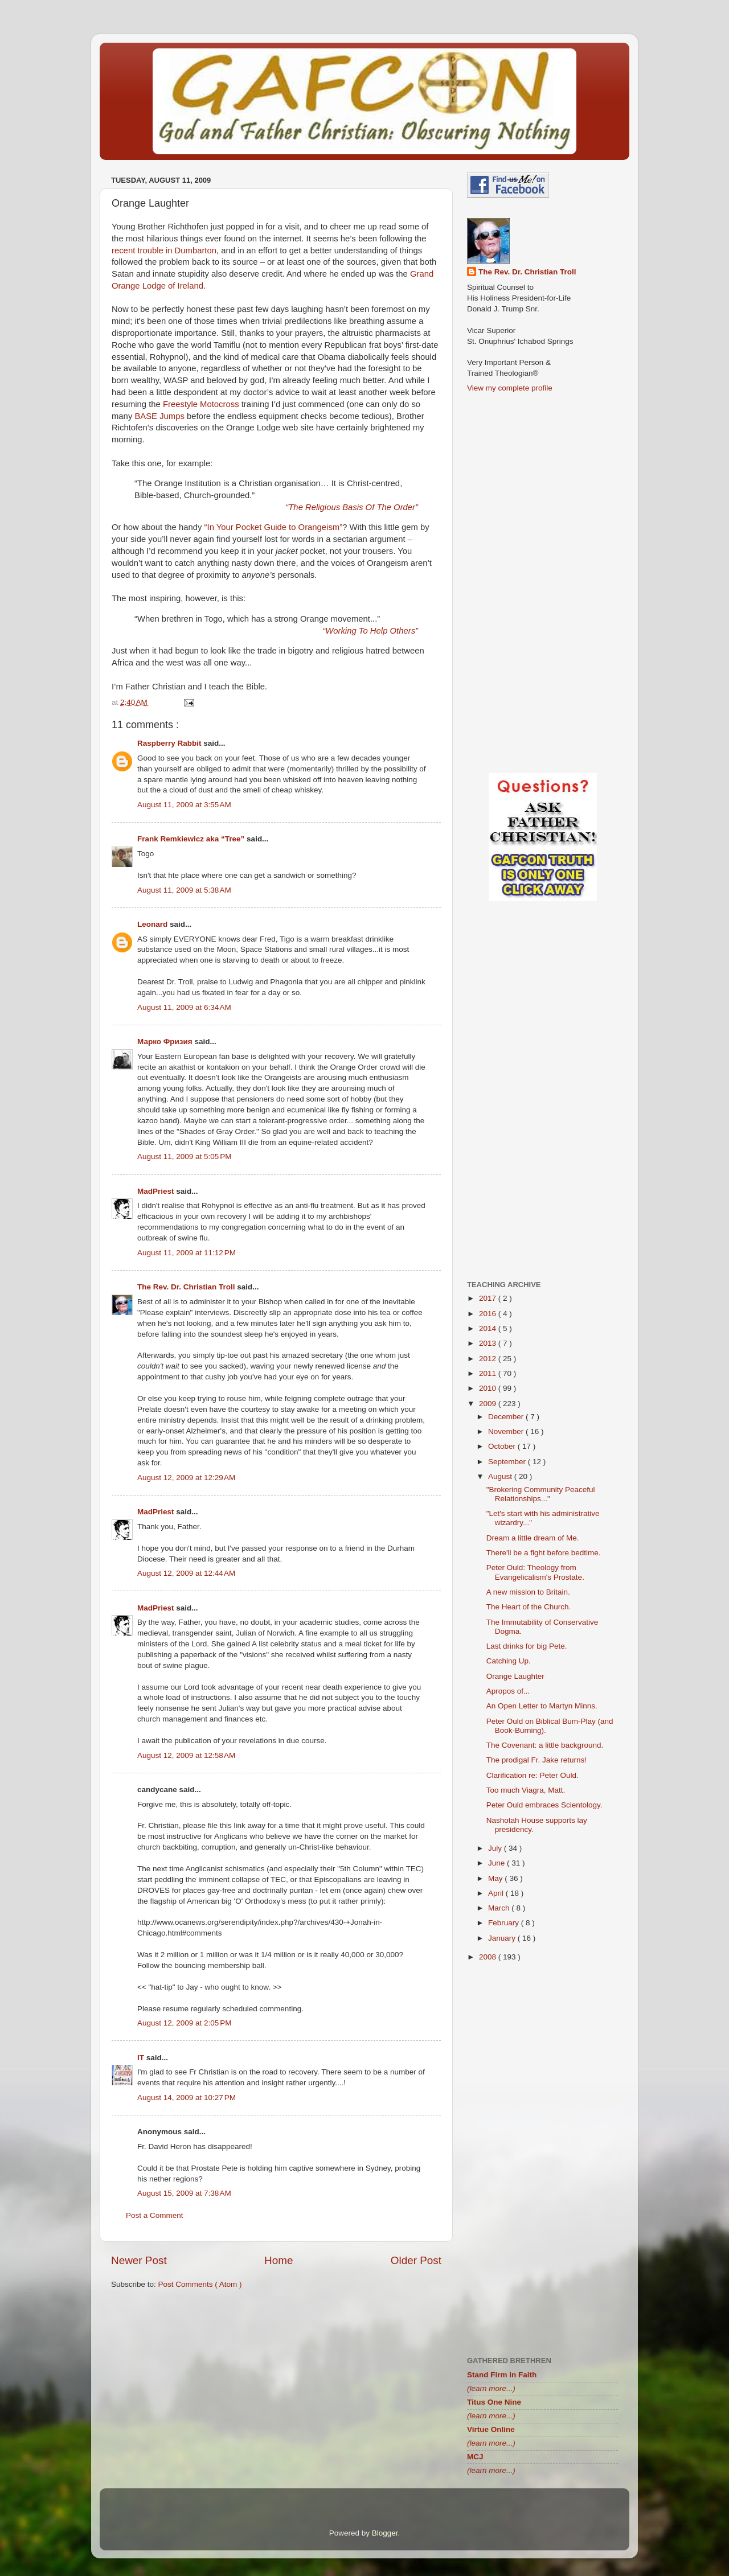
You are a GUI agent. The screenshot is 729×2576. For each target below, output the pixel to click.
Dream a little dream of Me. (532, 1538)
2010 (488, 1388)
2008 (488, 1957)
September (508, 1461)
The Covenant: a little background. (545, 1745)
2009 (488, 1403)
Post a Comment (154, 2215)
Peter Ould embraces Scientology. (544, 1805)
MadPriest (156, 1191)
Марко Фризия (165, 1041)
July (496, 1848)
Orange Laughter (515, 1676)
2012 (488, 1358)
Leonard (153, 924)
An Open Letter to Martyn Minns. (541, 1706)
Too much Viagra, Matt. (526, 1790)
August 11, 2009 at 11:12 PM (186, 1252)
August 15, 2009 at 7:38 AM (184, 2193)
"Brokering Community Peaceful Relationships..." (540, 1494)
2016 (488, 1313)
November (507, 1431)
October (503, 1446)
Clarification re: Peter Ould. (532, 1775)
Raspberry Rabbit (170, 743)
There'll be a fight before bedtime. (543, 1552)
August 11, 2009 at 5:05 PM (184, 1156)
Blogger (385, 2533)
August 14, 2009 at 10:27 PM (186, 2097)
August (501, 1476)
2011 (488, 1373)
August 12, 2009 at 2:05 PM (184, 2023)
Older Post (416, 2260)
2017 (488, 1298)
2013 (488, 1343)
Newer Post (139, 2260)
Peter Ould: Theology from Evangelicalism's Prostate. (535, 1572)
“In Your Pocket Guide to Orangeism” (273, 527)
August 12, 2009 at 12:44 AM (186, 1573)
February (504, 1922)
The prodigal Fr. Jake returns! (536, 1760)
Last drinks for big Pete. (526, 1646)
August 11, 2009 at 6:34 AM (184, 1007)
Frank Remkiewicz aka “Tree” (192, 839)
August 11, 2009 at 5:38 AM (184, 890)
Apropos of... (508, 1691)
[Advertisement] (276, 2387)
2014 (488, 1328)
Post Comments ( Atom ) (200, 2284)
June (497, 1863)
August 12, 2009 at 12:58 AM (186, 1755)
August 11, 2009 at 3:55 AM (184, 804)
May (496, 1878)
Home (278, 2260)
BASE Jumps (159, 416)
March (499, 1908)
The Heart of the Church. (528, 1607)
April (497, 1893)
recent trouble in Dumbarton (164, 250)
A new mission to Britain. (528, 1592)
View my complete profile (509, 388)
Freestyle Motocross (201, 404)
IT (141, 2057)
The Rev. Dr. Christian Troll (187, 1287)
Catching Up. (508, 1661)
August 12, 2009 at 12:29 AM (186, 1477)
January (503, 1938)
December (507, 1416)
